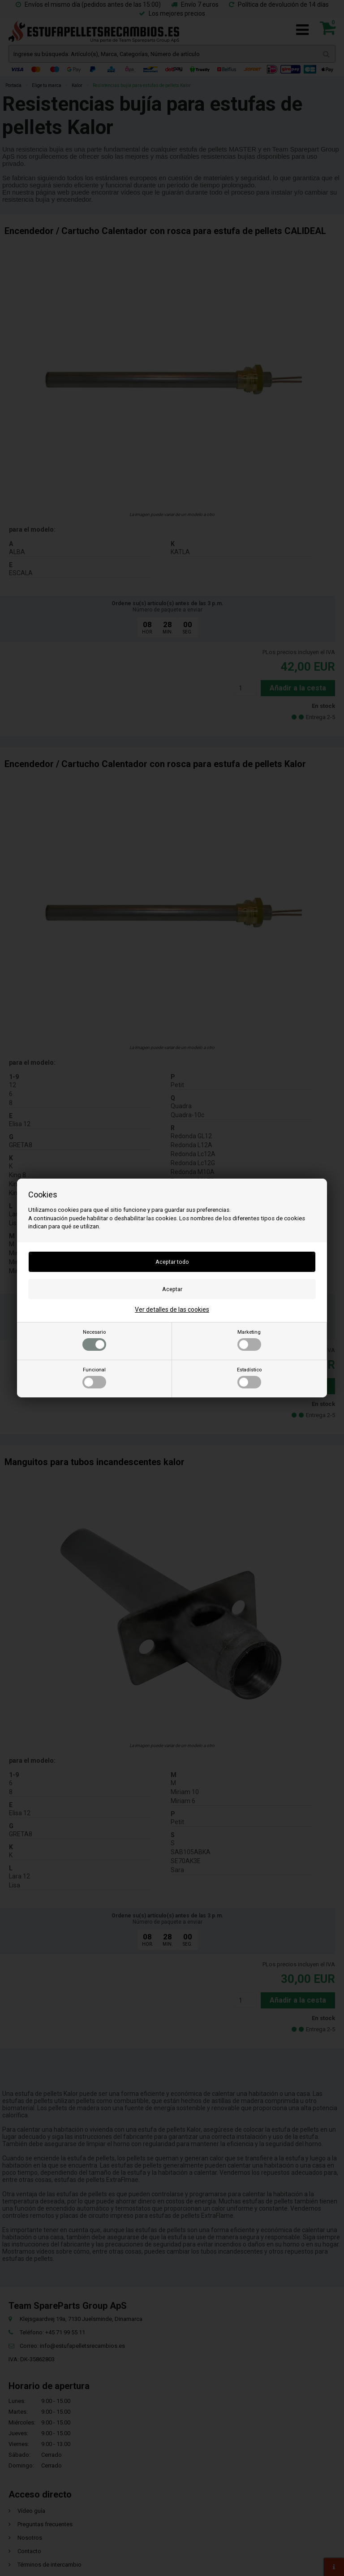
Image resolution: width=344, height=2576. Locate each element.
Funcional (94, 1377)
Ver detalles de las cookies (172, 1309)
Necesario (94, 1340)
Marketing (249, 1340)
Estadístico (249, 1377)
